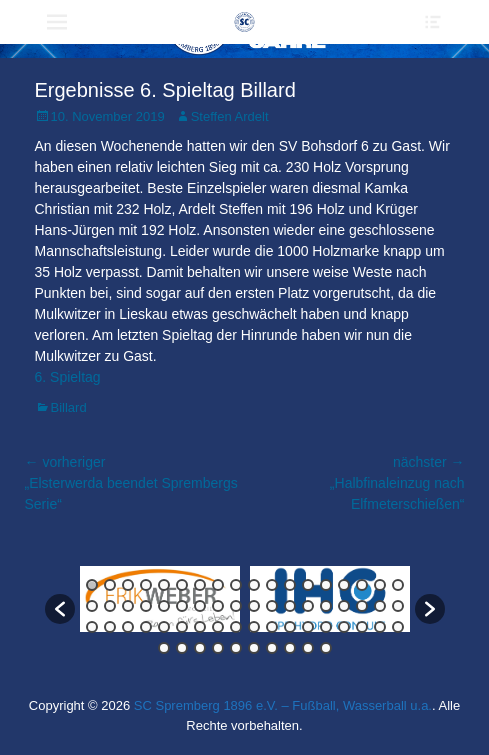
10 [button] (254, 585)
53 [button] (380, 627)
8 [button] (218, 585)
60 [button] (254, 648)
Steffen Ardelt (230, 116)
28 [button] (254, 606)
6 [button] (182, 585)
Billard (69, 407)
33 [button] (344, 606)
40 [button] (146, 627)
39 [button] (128, 627)
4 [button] (146, 585)
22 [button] (146, 606)
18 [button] (398, 585)
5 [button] (164, 585)
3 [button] (128, 585)
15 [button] (344, 585)
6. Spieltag (68, 377)
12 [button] (290, 585)
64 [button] (326, 648)
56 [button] (182, 648)
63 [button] (308, 648)
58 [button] (218, 648)
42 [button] (182, 627)
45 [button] (236, 627)
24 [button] (182, 606)
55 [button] (164, 648)
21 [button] (128, 606)
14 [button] (326, 585)
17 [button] (380, 585)
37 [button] (92, 627)
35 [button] (380, 606)
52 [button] (362, 627)
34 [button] (362, 606)
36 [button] (398, 606)
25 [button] (200, 606)
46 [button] (254, 627)
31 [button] (308, 606)
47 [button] (272, 627)
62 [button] (290, 648)
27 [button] (236, 606)
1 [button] (92, 585)
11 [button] (272, 585)
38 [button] (110, 627)
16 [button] (362, 585)
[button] (60, 609)
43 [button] (200, 627)
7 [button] (200, 585)
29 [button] (272, 606)
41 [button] (164, 627)
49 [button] (308, 627)
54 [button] (398, 627)
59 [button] (236, 648)
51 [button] (344, 627)
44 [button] (218, 627)
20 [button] (110, 606)
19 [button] (92, 606)
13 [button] (308, 585)
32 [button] (326, 606)
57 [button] (200, 648)
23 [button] (164, 606)
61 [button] (272, 648)
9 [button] (236, 585)
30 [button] (290, 606)
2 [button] (110, 585)
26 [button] (218, 606)
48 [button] (290, 627)
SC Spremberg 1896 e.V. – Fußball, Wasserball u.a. (283, 705)
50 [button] (326, 627)
